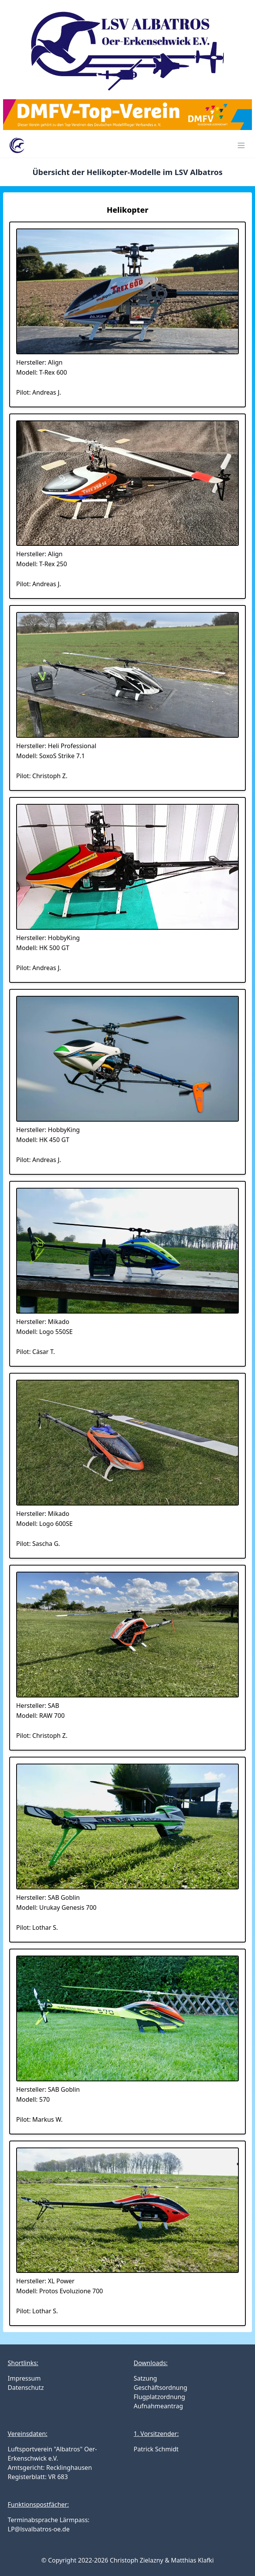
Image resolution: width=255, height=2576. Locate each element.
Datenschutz (26, 2387)
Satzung (145, 2378)
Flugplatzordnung (159, 2397)
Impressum (24, 2378)
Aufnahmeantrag (158, 2406)
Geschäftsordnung (160, 2387)
